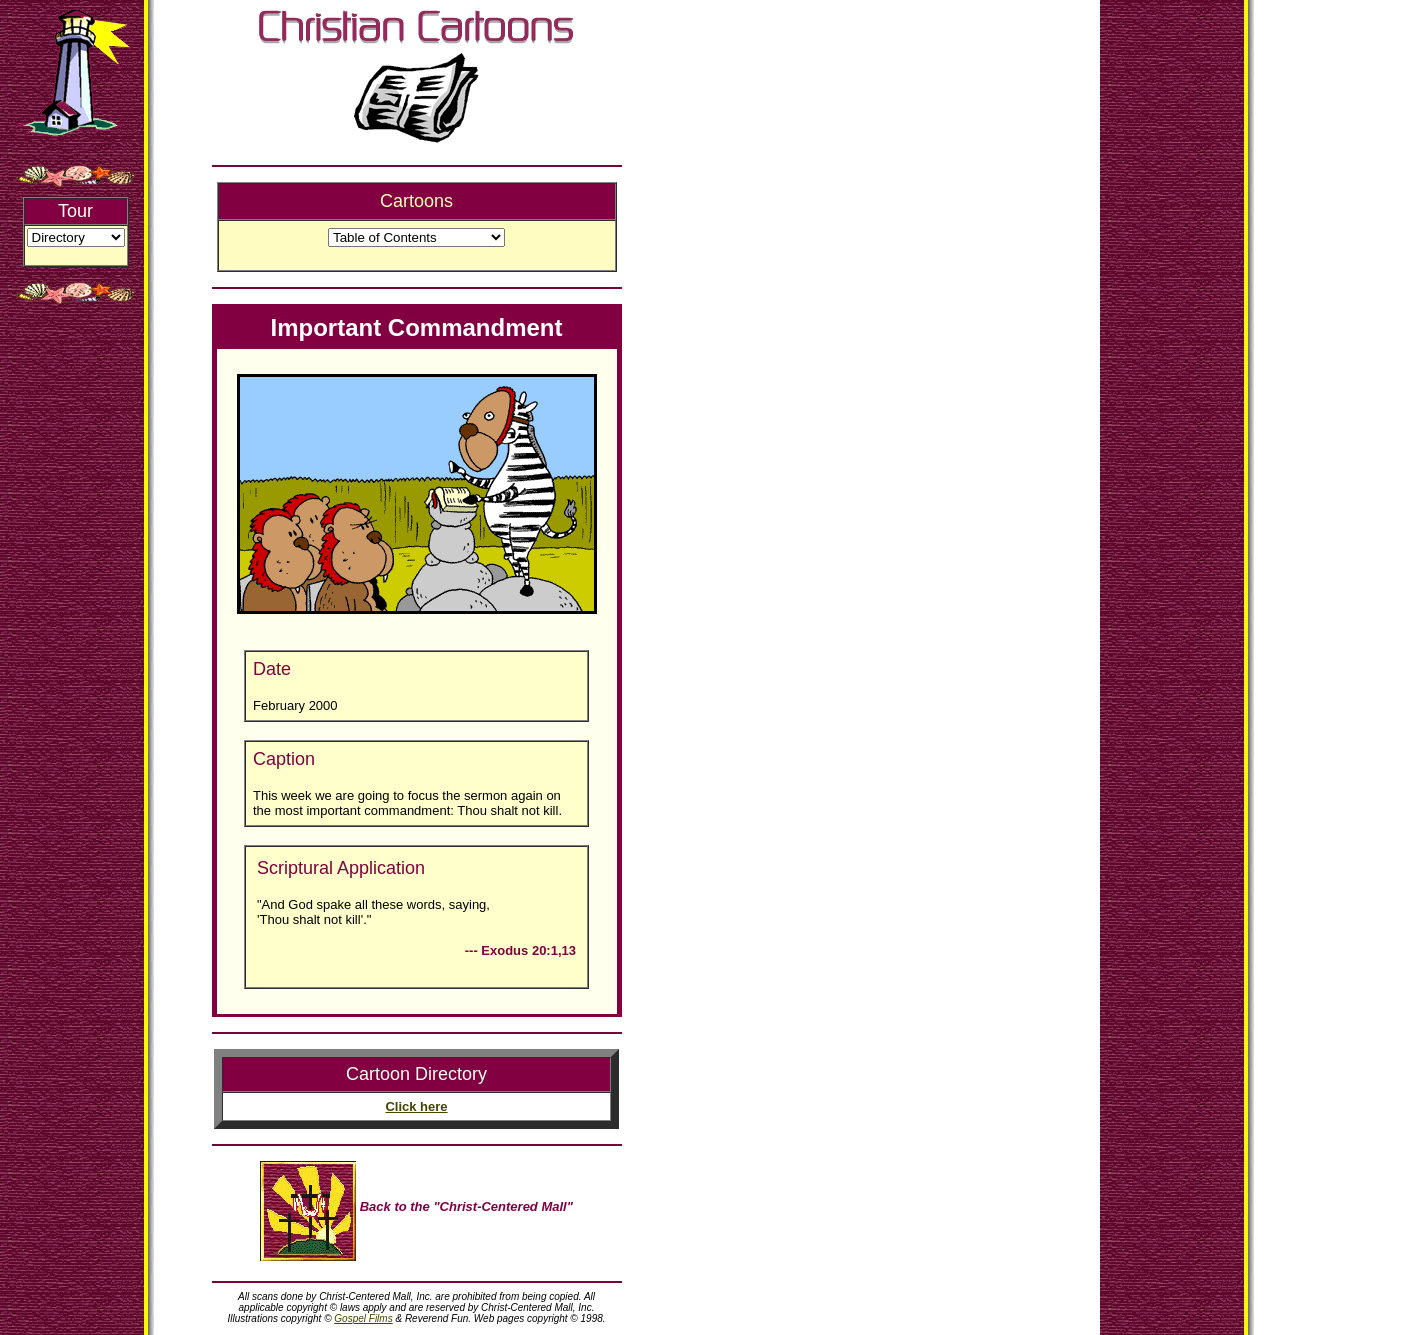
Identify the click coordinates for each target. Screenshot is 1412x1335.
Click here (416, 1106)
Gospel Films (363, 1318)
